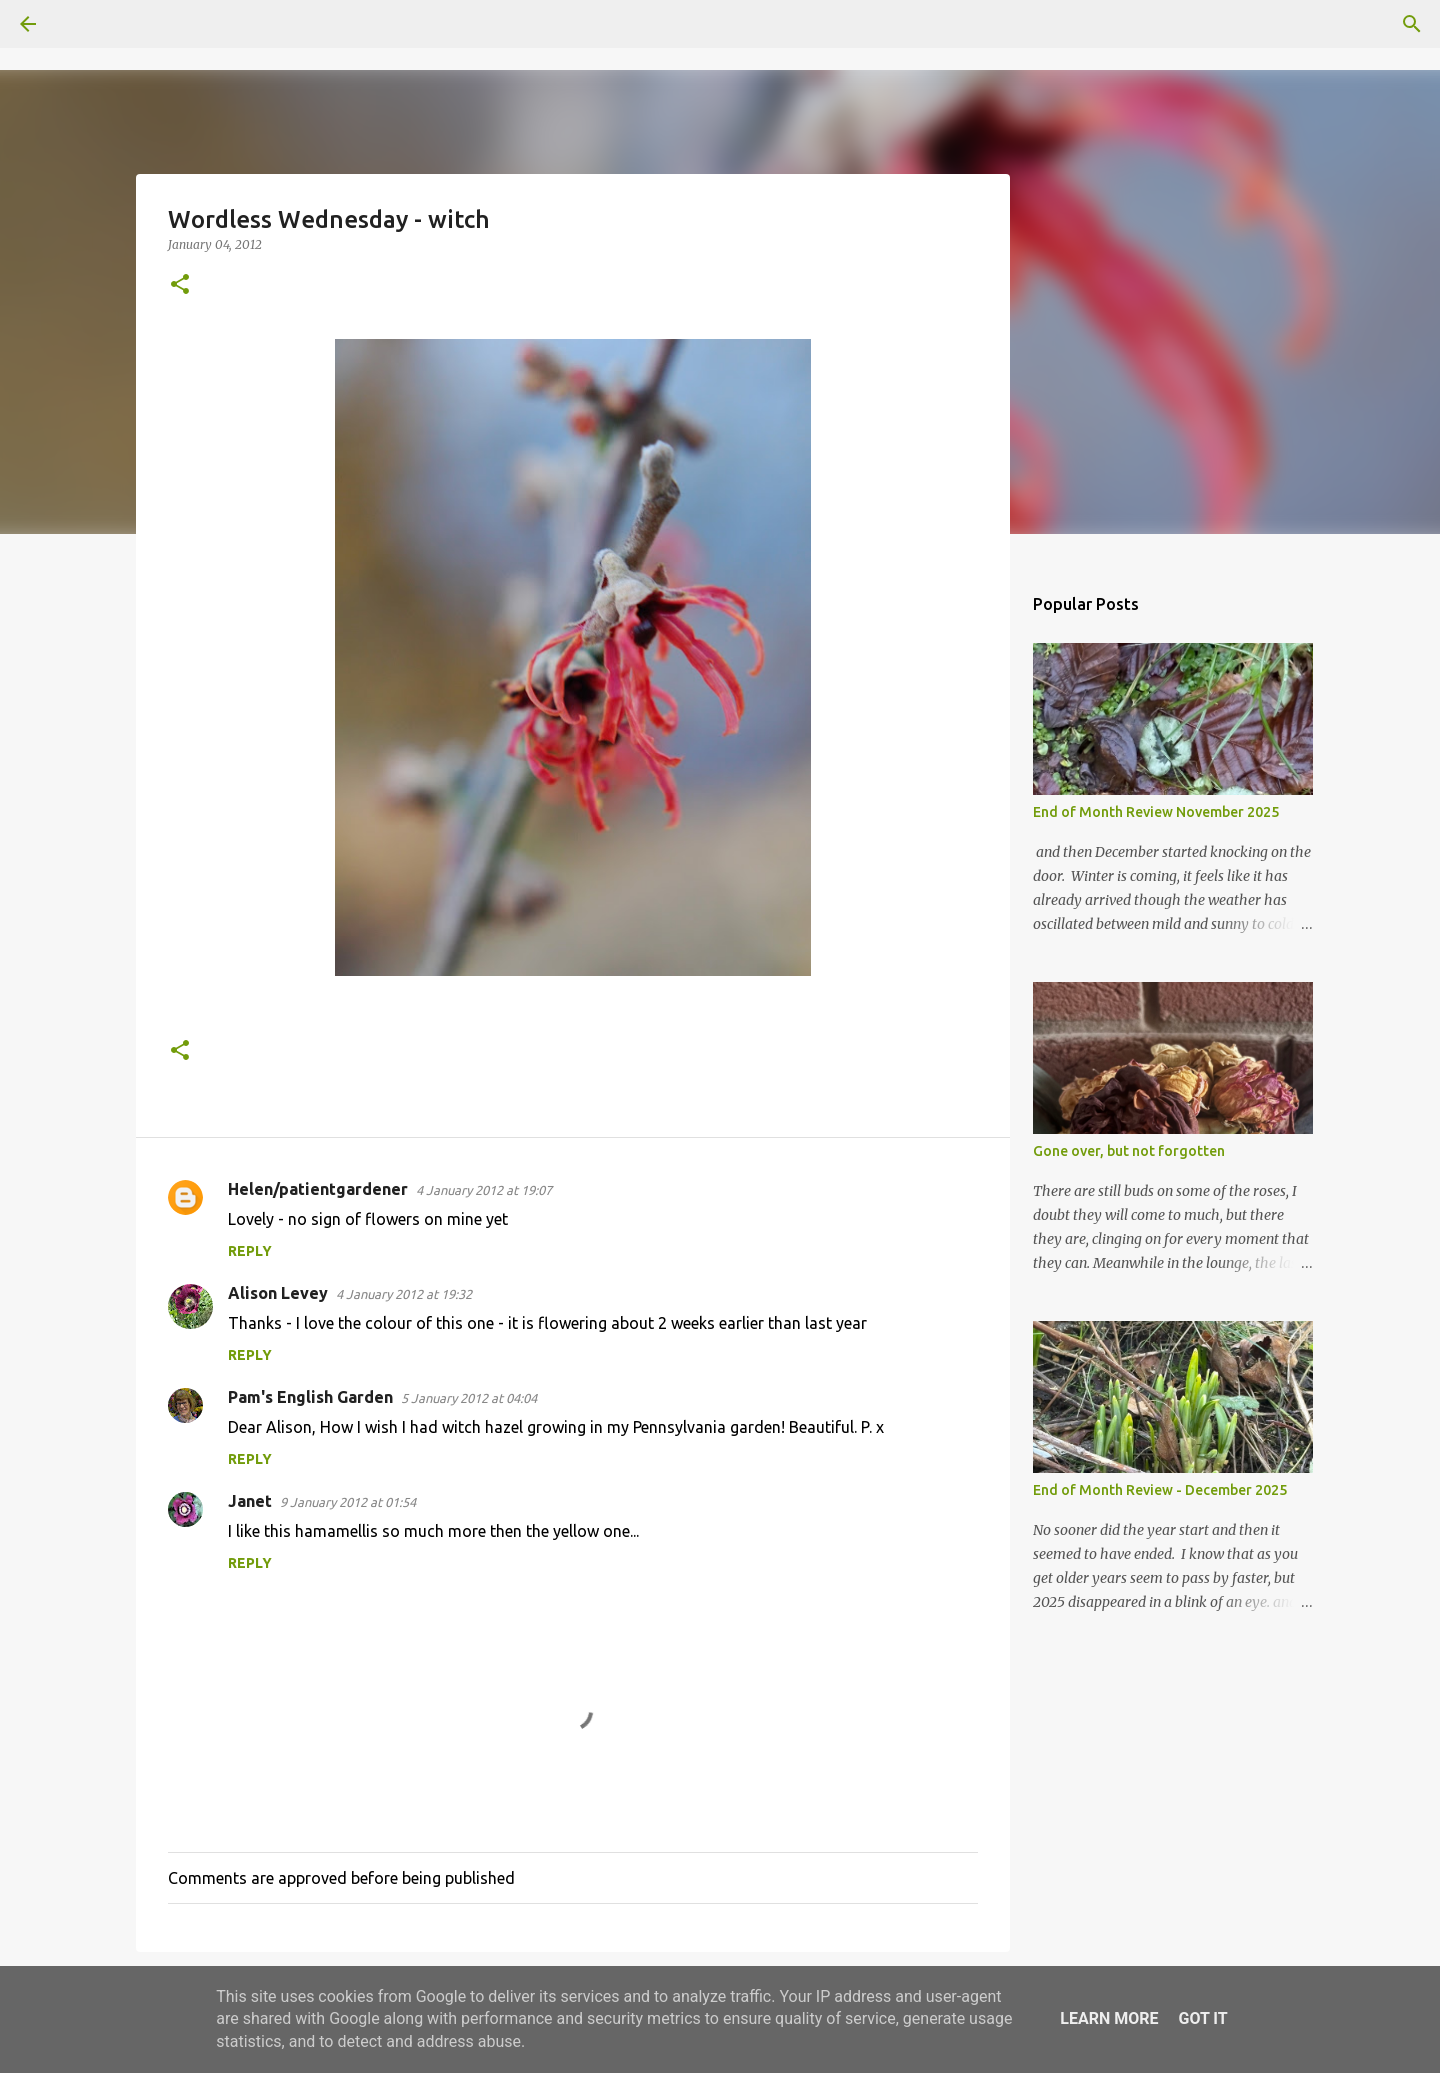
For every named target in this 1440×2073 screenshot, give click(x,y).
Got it (1202, 2018)
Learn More (1109, 2018)
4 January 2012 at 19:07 (484, 1190)
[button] (180, 285)
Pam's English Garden (310, 1397)
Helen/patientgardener (318, 1189)
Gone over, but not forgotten (1129, 1151)
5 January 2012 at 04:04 (469, 1398)
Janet (250, 1501)
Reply (250, 1251)
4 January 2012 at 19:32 (404, 1294)
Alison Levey (278, 1293)
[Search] (84, 24)
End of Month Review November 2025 (1156, 812)
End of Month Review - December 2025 (1160, 1490)
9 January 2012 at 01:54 (348, 1502)
